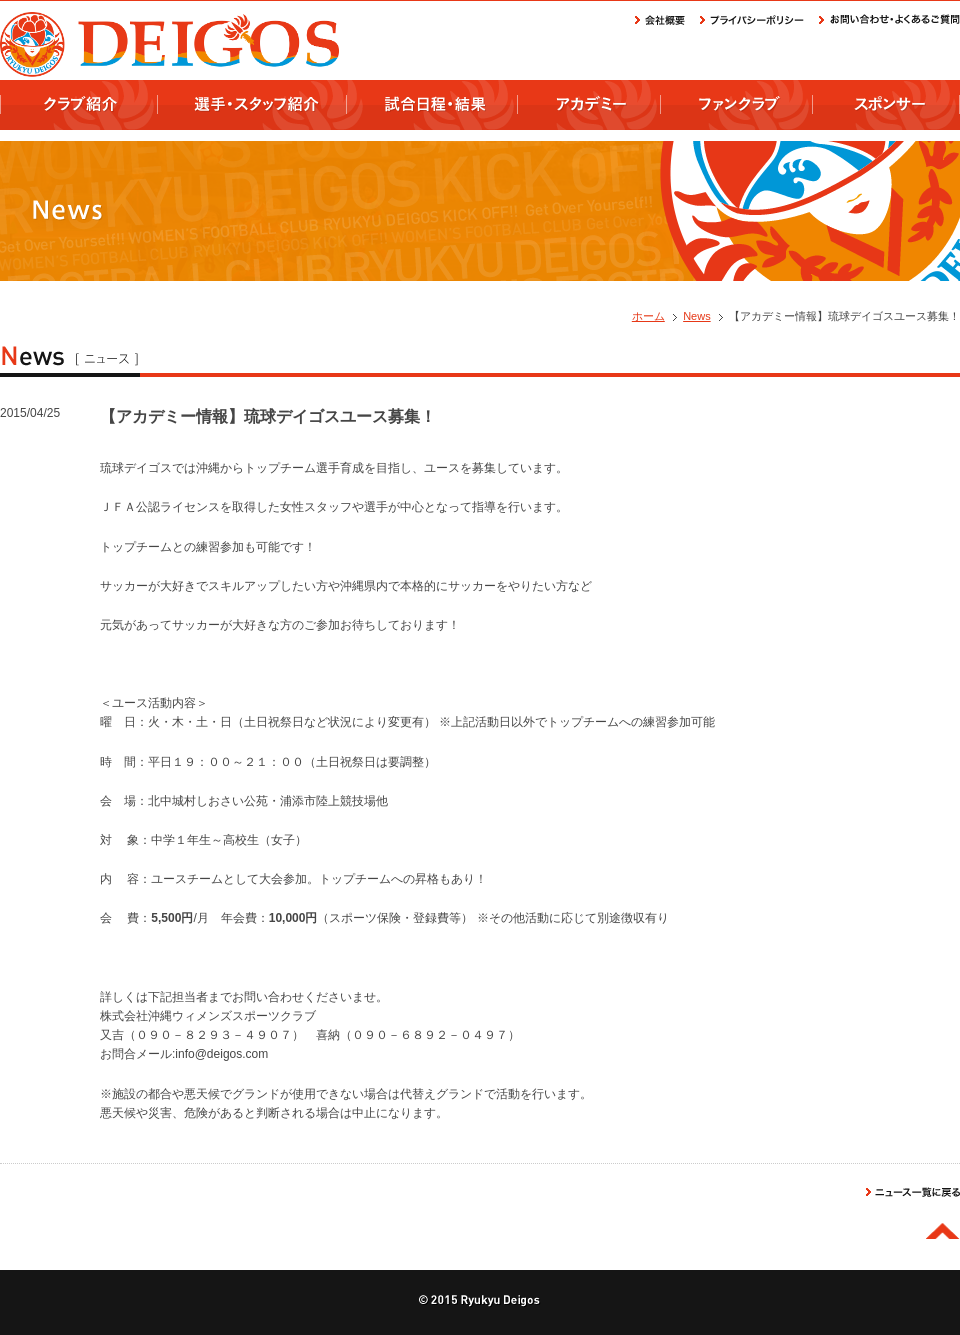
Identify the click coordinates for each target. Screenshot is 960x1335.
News (697, 316)
